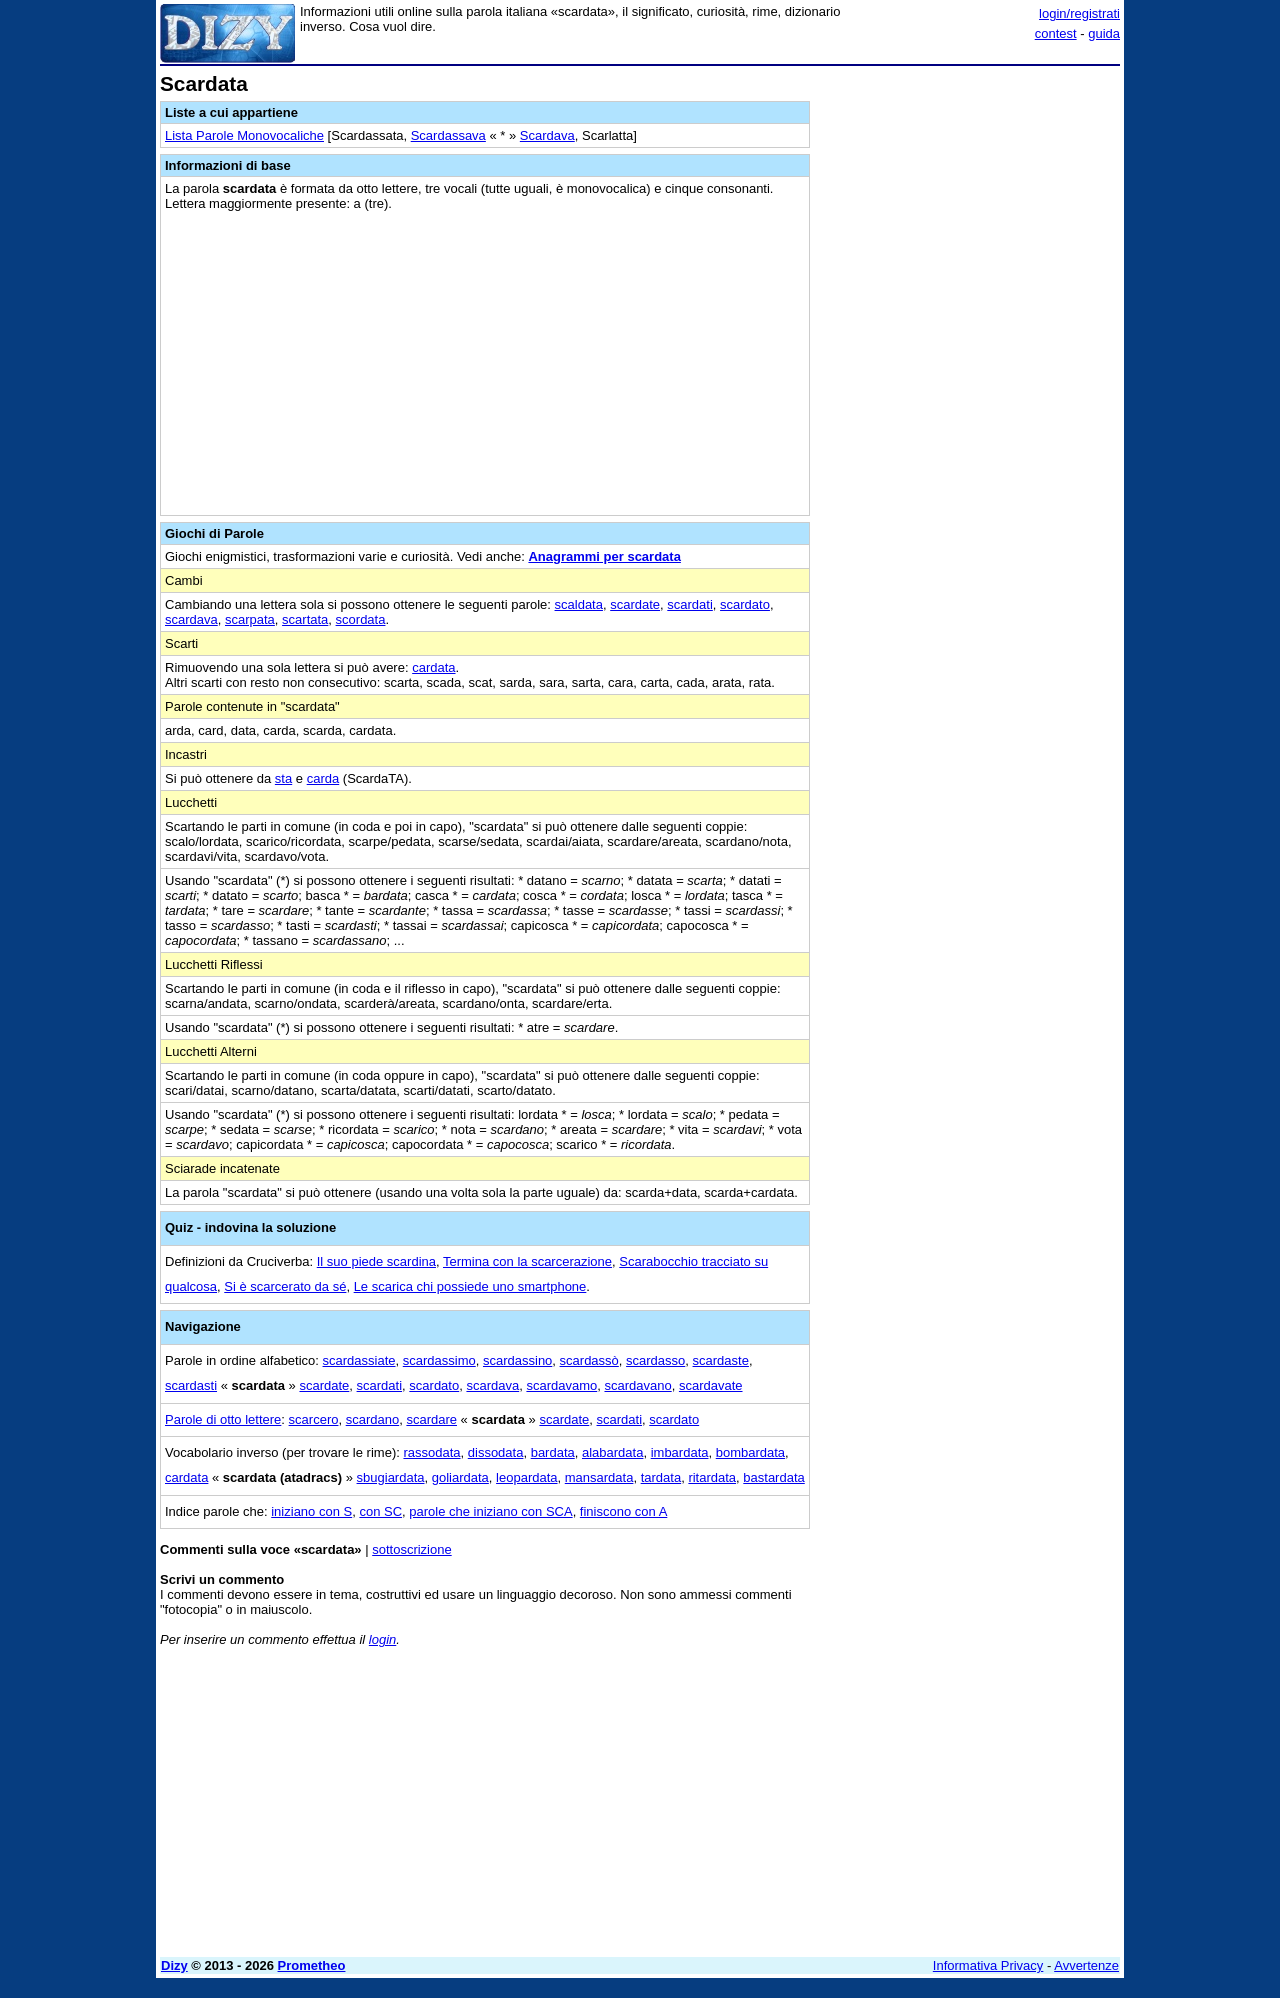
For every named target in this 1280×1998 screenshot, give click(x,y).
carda (323, 778)
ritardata (712, 1477)
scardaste (721, 1360)
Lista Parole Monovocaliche (244, 135)
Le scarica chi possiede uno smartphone (470, 1286)
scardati (690, 604)
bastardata (773, 1477)
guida (1104, 33)
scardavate (711, 1385)
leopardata (526, 1477)
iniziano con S (311, 1511)
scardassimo (439, 1360)
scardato (745, 604)
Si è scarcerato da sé (285, 1286)
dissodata (496, 1452)
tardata (661, 1477)
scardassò (589, 1360)
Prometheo (312, 1965)
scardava (191, 619)
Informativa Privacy (988, 1965)
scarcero (314, 1419)
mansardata (599, 1477)
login (382, 1639)
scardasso (655, 1360)
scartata (305, 619)
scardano (372, 1419)
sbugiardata (391, 1477)
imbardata (680, 1452)
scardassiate (359, 1360)
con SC (380, 1511)
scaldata (579, 604)
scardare (431, 1419)
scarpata (250, 619)
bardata (553, 1452)
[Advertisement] (970, 373)
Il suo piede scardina (376, 1261)
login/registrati (1079, 13)
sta (283, 778)
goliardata (460, 1477)
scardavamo (561, 1385)
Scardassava (448, 135)
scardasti (191, 1385)
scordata (361, 619)
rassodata (431, 1452)
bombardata (750, 1452)
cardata (433, 667)
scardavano (637, 1385)
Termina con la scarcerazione (527, 1261)
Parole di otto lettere (223, 1419)
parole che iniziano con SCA (490, 1511)
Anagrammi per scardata (604, 556)
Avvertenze (1086, 1965)
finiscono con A (623, 1511)
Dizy (174, 1965)
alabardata (612, 1452)
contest (1056, 33)
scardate (635, 604)
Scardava (547, 135)
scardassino (517, 1360)
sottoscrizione (411, 1549)
